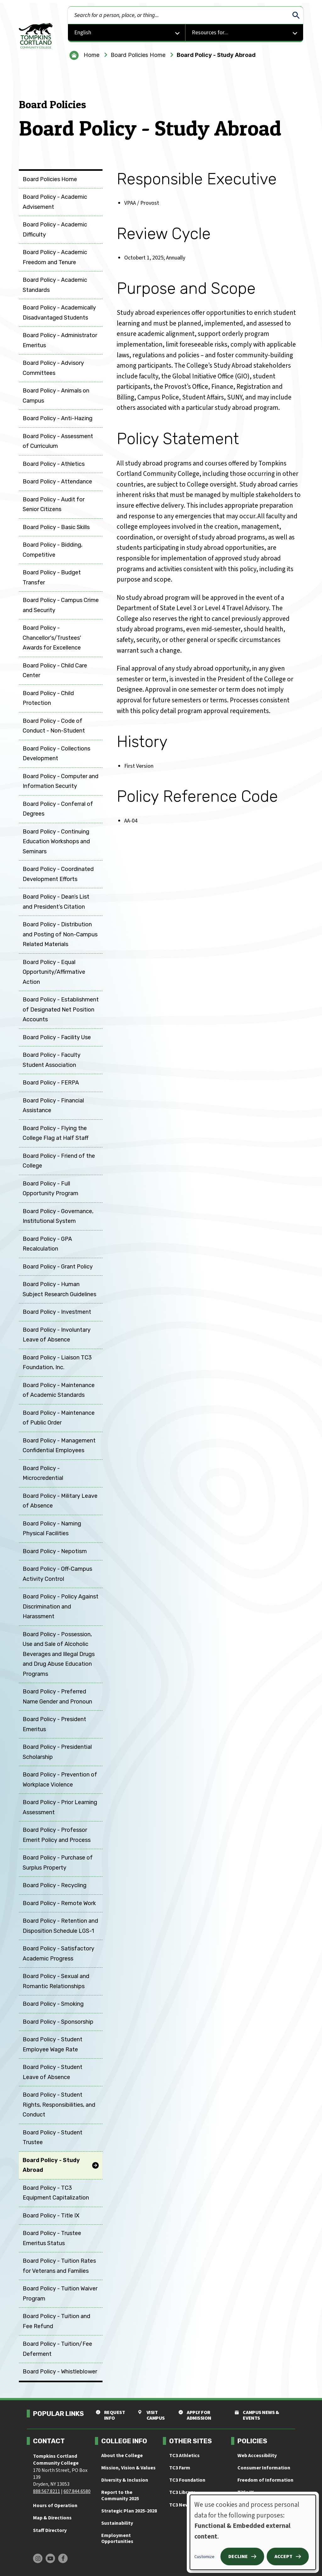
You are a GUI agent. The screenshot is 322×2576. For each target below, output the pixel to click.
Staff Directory (50, 2530)
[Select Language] (127, 33)
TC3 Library (182, 2492)
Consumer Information (263, 2467)
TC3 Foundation (187, 2480)
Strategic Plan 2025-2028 (129, 2510)
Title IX (245, 2492)
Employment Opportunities (117, 2538)
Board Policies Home (138, 55)
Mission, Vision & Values (128, 2467)
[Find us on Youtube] (50, 2558)
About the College (122, 2455)
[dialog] (253, 2532)
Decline (238, 2556)
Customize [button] (204, 2557)
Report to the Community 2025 (120, 2495)
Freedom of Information (265, 2480)
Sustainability (117, 2523)
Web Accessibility (257, 2455)
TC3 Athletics (184, 2455)
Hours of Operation (55, 2505)
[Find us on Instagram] (37, 2558)
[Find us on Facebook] (63, 2558)
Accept (283, 2556)
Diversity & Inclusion (124, 2480)
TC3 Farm (179, 2467)
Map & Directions (52, 2517)
